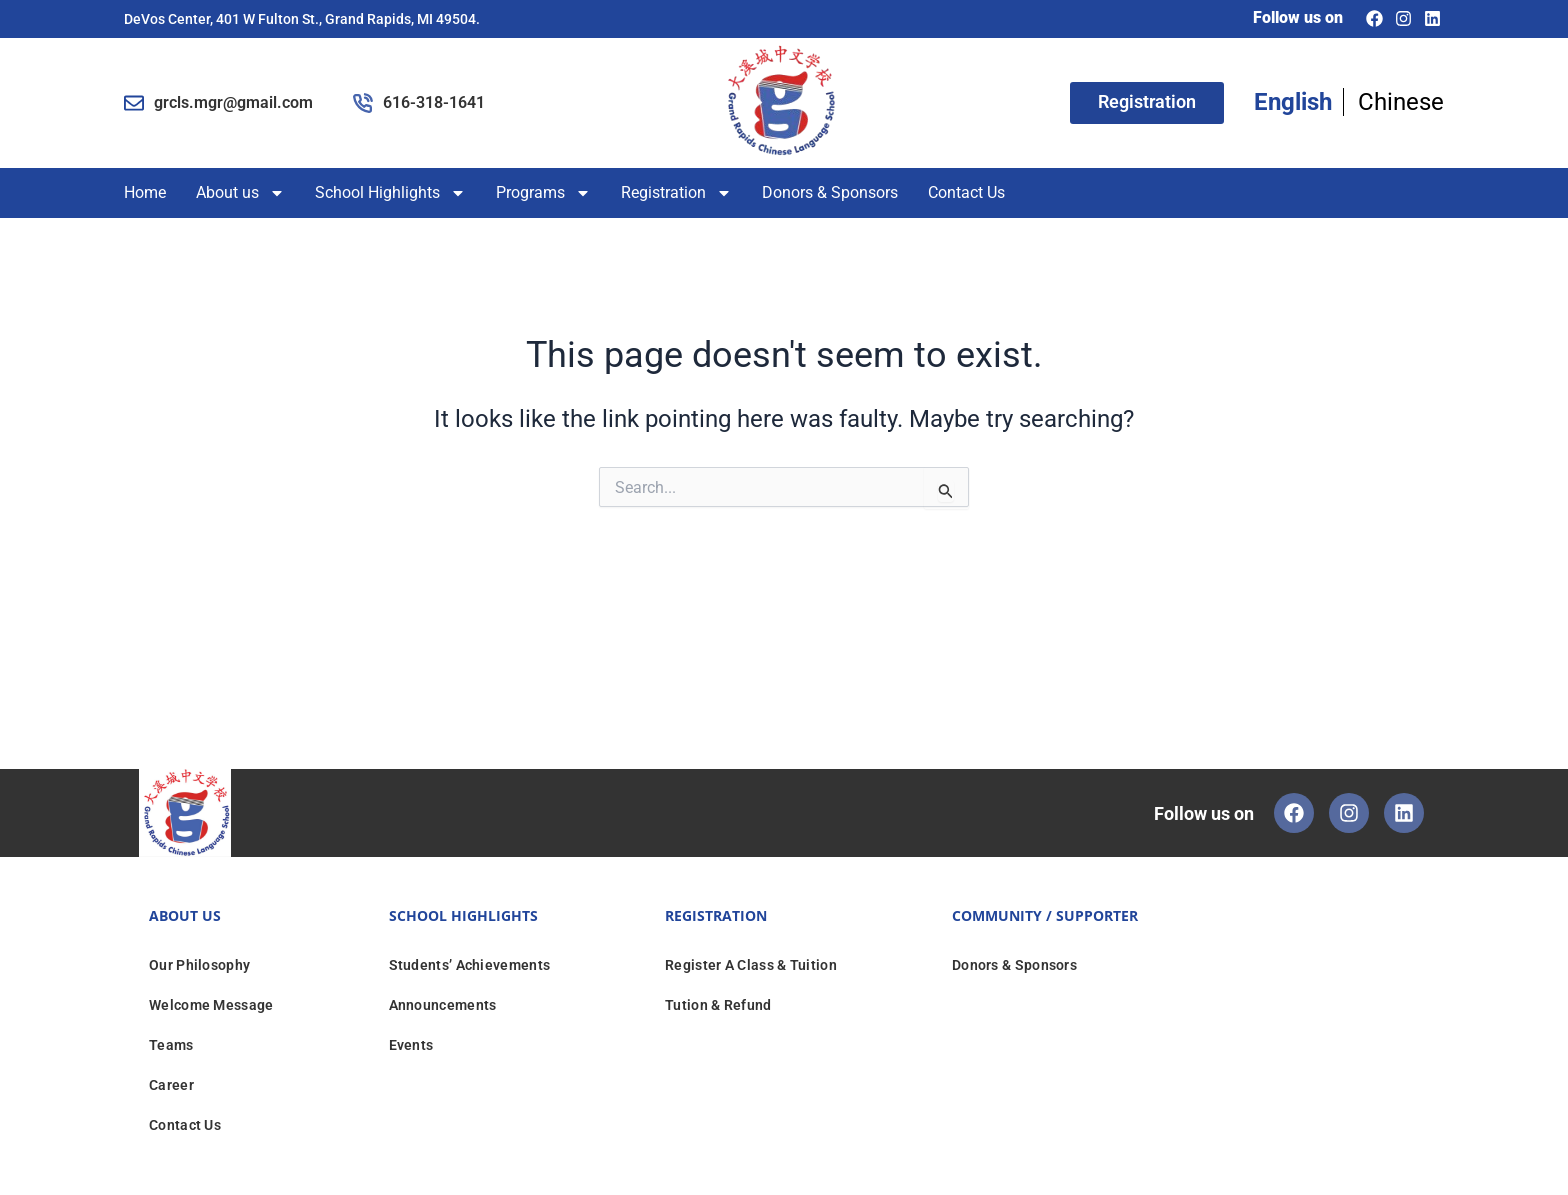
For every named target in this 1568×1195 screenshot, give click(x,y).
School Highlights (390, 193)
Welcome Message (211, 1005)
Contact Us (966, 192)
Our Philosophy (199, 965)
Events (411, 1045)
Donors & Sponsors (830, 192)
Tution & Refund (718, 1005)
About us (240, 193)
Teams (171, 1045)
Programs (543, 193)
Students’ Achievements (470, 965)
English (1293, 102)
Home (145, 192)
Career (171, 1085)
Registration (676, 193)
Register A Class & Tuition (751, 965)
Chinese (1401, 102)
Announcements (443, 1005)
